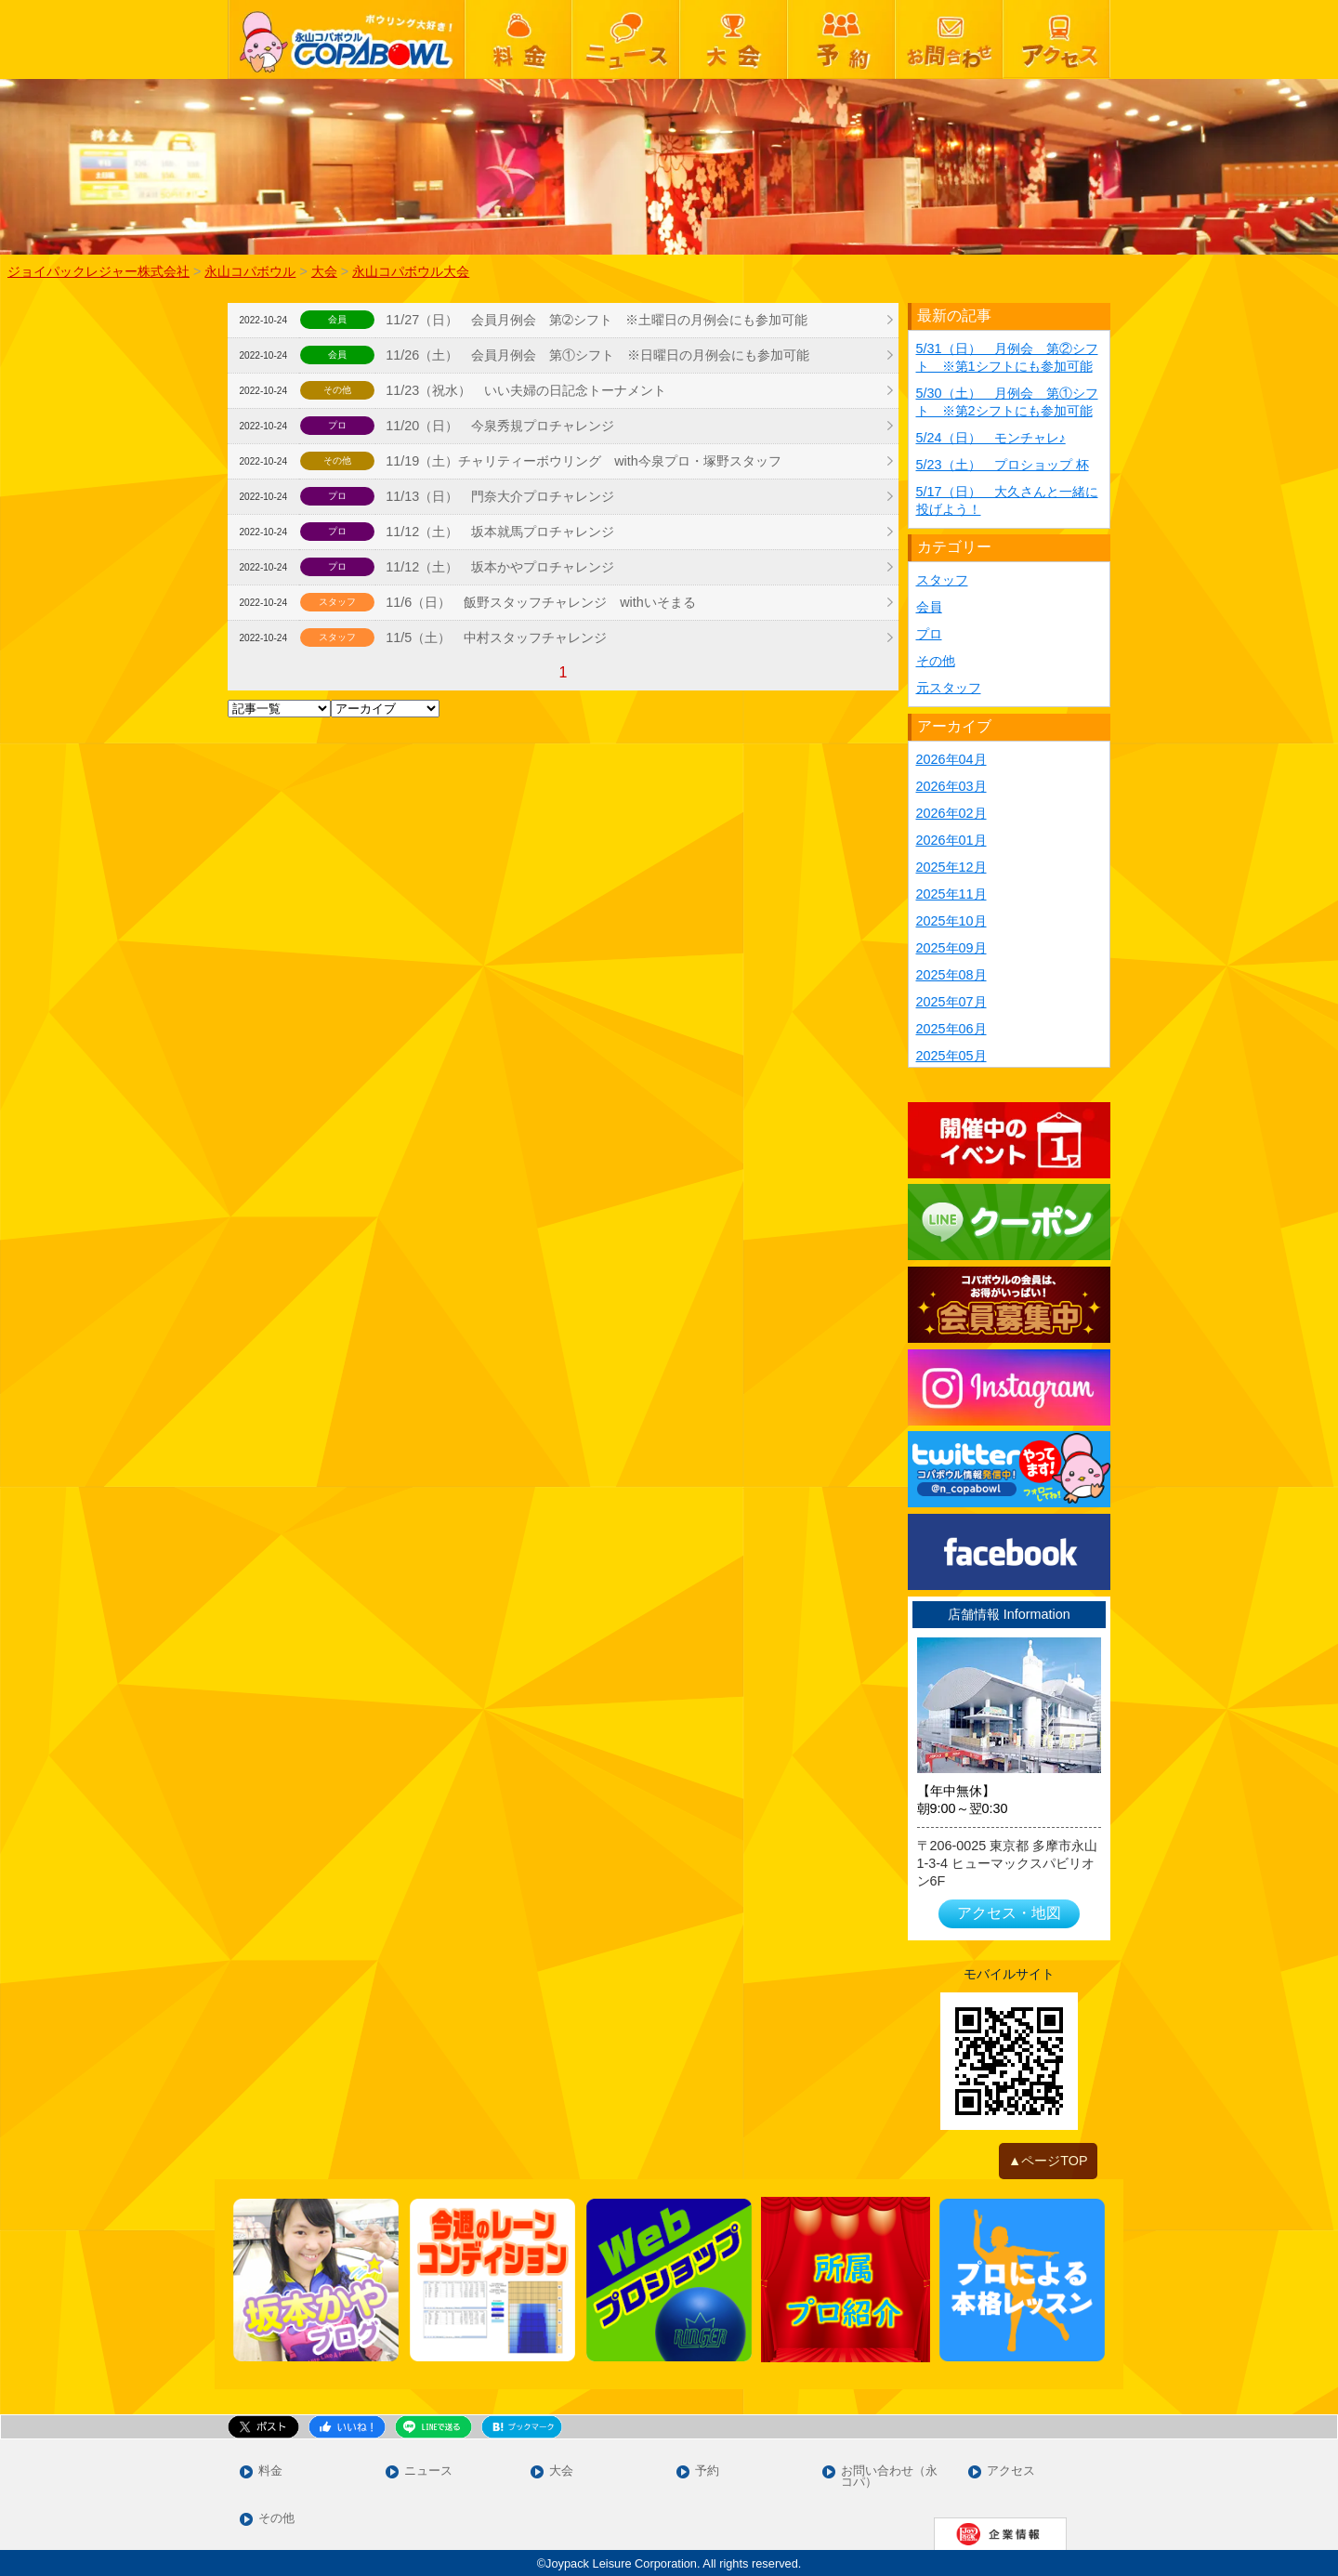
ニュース (428, 2471)
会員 (929, 606)
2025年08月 (951, 974)
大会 (561, 2471)
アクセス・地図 (1009, 1913)
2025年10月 (951, 920)
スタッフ (942, 579)
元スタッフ (948, 687)
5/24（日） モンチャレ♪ (991, 437)
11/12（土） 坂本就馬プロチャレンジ (500, 531)
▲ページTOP (1048, 2160)
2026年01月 (951, 840)
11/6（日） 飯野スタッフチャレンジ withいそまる (541, 602)
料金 (270, 2471)
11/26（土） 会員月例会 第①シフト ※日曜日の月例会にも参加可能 (597, 355)
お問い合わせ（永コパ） (889, 2477)
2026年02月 (951, 813)
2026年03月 (951, 786)
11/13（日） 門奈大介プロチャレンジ (500, 496)
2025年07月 (951, 1001)
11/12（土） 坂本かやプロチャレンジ (500, 566)
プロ (929, 633)
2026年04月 (951, 759)
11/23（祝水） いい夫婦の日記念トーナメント (526, 390)
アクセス (1011, 2471)
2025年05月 (951, 1055)
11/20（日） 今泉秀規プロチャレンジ (500, 425)
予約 (707, 2471)
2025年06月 (951, 1028)
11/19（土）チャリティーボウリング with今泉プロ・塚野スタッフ (583, 460)
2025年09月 (951, 947)
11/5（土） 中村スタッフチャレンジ (496, 637)
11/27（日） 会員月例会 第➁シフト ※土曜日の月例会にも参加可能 (596, 319)
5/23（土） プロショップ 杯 (1002, 464)
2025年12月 (951, 867)
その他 (935, 660)
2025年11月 (951, 894)
